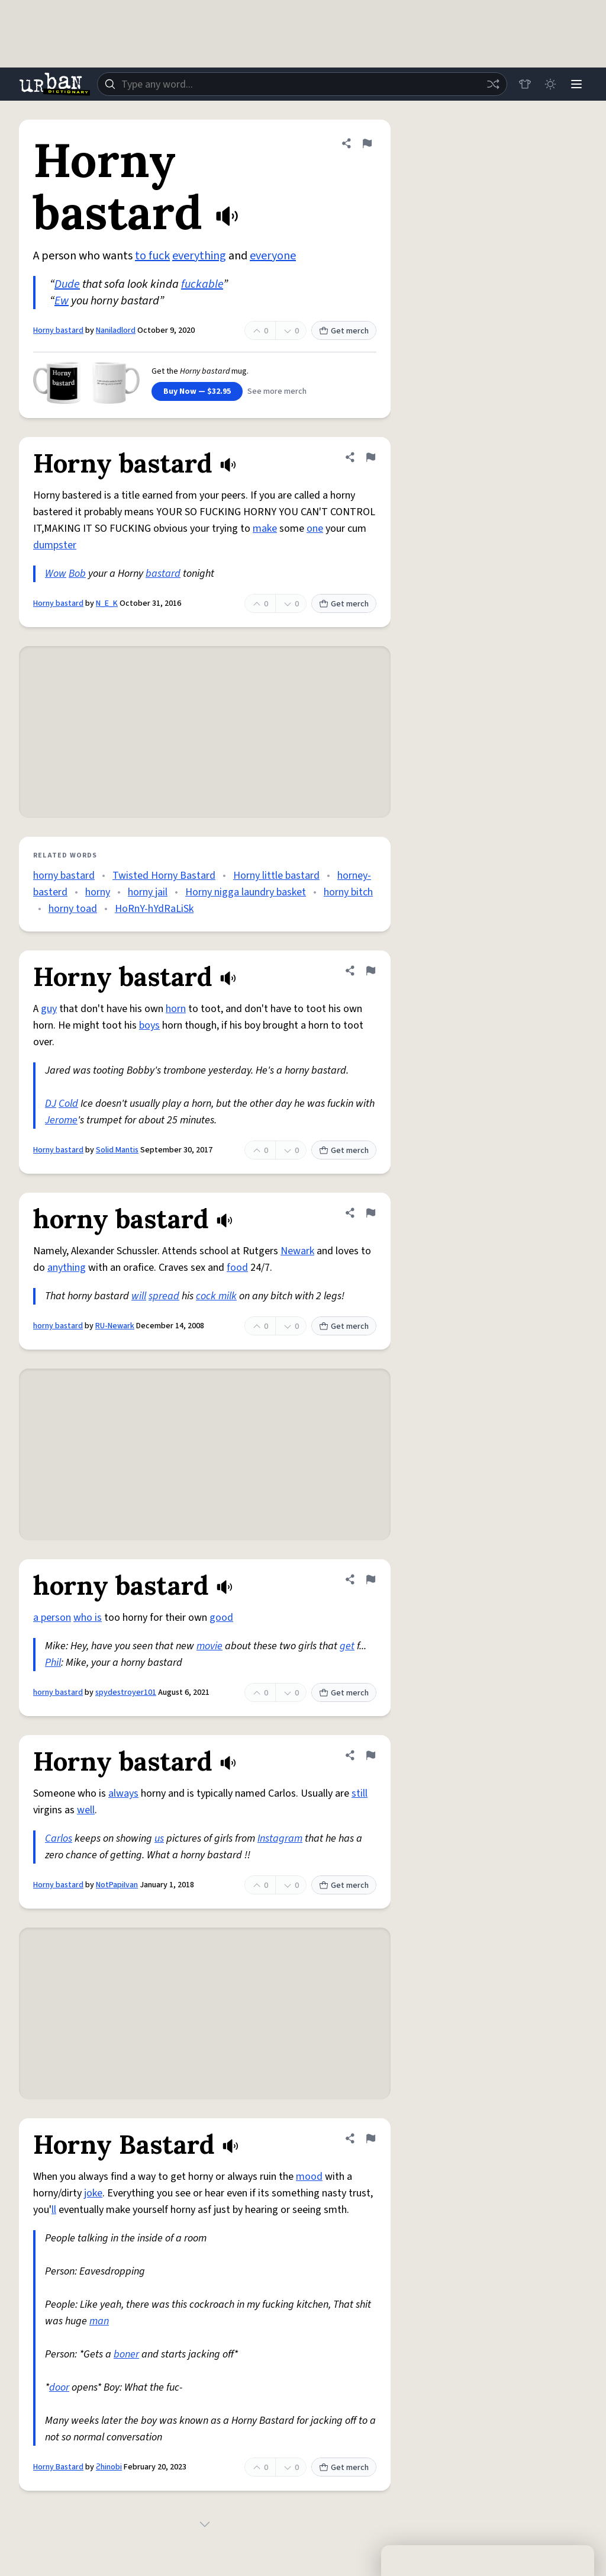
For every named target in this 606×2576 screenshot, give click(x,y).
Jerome (61, 1120)
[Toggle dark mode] (550, 84)
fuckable (202, 284)
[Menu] (576, 84)
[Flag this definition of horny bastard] (370, 1212)
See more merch (277, 391)
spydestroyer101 (125, 1692)
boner (126, 2354)
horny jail (147, 892)
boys (149, 1025)
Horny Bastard (58, 2467)
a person (52, 1617)
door (59, 2387)
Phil (53, 1662)
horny (97, 892)
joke (93, 2193)
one (315, 528)
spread (164, 1296)
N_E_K (107, 603)
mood (309, 2176)
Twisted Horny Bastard (163, 875)
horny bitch (348, 892)
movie (209, 1646)
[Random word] (492, 84)
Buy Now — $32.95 (197, 391)
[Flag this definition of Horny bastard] (366, 143)
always (123, 1793)
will (138, 1296)
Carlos (58, 1838)
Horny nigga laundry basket (245, 892)
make (265, 528)
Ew (61, 301)
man (99, 2321)
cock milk (216, 1296)
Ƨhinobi (109, 2467)
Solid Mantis (117, 1150)
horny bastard (64, 875)
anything (66, 1267)
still (360, 1793)
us (159, 1838)
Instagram (279, 1838)
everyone (273, 256)
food (237, 1267)
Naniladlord (116, 330)
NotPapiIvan (117, 1885)
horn (176, 1008)
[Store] (524, 84)
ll (53, 2209)
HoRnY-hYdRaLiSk (154, 908)
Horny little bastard (276, 875)
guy (49, 1008)
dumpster (54, 545)
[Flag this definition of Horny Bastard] (370, 2138)
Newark (297, 1251)
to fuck (152, 256)
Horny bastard (58, 330)
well (86, 1810)
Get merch (344, 331)
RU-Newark (114, 1326)
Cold (68, 1103)
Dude (67, 284)
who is (87, 1617)
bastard (163, 573)
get (347, 1646)
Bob (77, 573)
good (221, 1617)
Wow (55, 573)
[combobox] (302, 84)
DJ (50, 1103)
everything (199, 256)
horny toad (73, 908)
